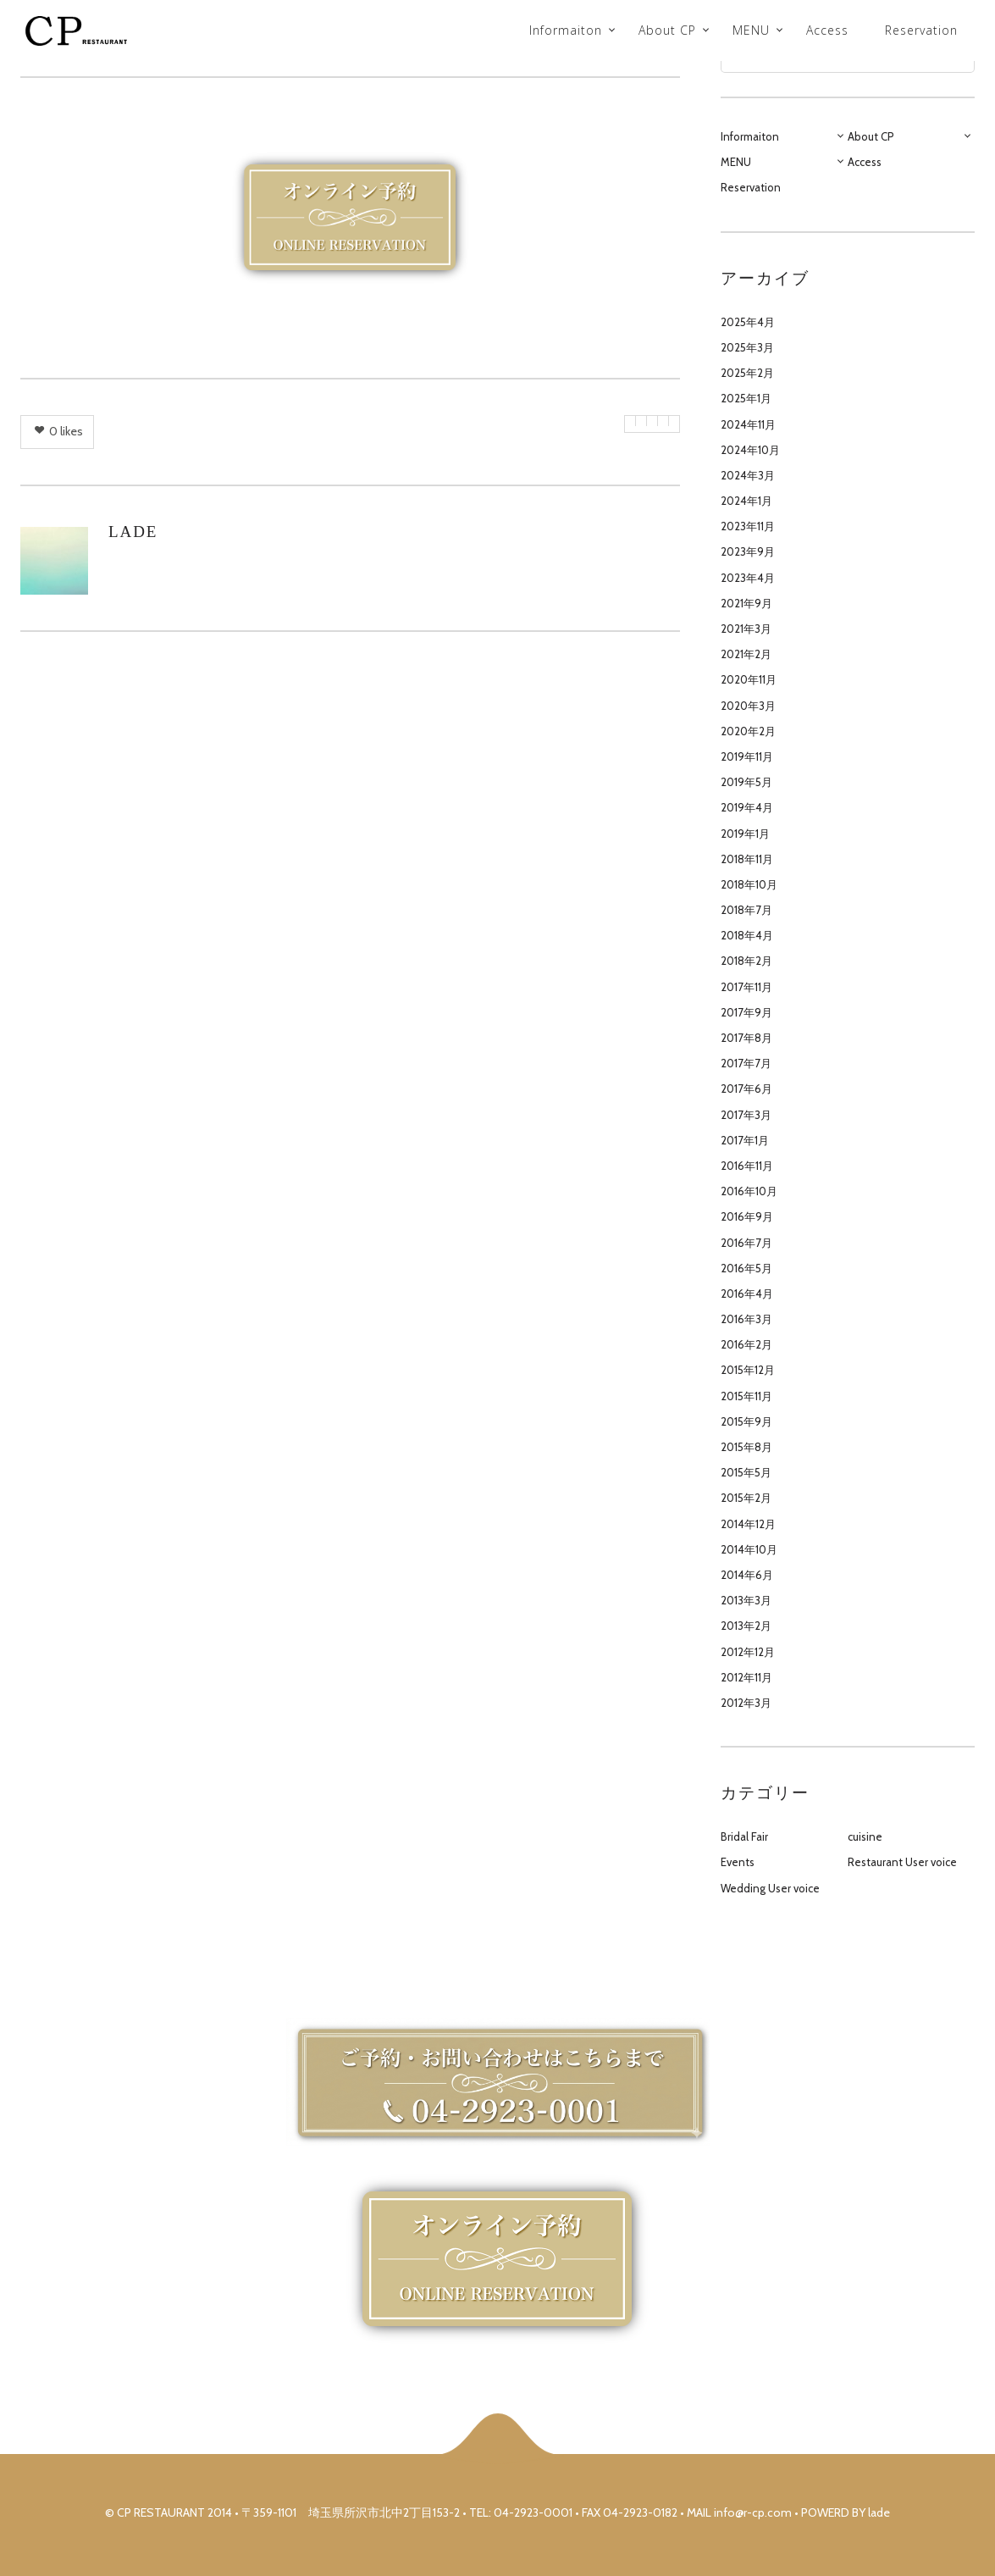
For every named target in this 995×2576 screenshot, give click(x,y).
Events (738, 1862)
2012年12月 (748, 1652)
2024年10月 (750, 450)
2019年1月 (745, 833)
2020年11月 (749, 679)
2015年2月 (746, 1497)
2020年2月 (748, 731)
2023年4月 (748, 577)
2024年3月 (748, 475)
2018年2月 (746, 960)
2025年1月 (746, 398)
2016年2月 (746, 1344)
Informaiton (565, 30)
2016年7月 (746, 1242)
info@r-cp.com (753, 2512)
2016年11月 (747, 1165)
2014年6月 (747, 1575)
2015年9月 (746, 1421)
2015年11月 (746, 1396)
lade (133, 531)
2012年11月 (746, 1677)
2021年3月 (746, 628)
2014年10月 (749, 1549)
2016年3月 (746, 1319)
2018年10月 (749, 884)
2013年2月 (746, 1625)
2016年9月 (747, 1216)
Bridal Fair (744, 1836)
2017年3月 (746, 1115)
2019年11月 (747, 756)
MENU (751, 30)
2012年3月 (746, 1702)
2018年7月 (746, 910)
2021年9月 (746, 603)
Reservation (921, 30)
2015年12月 (748, 1370)
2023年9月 (748, 551)
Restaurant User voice (902, 1862)
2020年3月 (748, 705)
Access (827, 30)
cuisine (865, 1836)
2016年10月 (749, 1191)
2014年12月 (748, 1524)
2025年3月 (747, 347)
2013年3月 (746, 1600)
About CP (667, 30)
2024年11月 (748, 424)
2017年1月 (745, 1140)
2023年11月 (748, 526)
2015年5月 (746, 1472)
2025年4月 (748, 322)
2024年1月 (746, 500)
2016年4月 (747, 1293)
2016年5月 (746, 1268)
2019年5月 (746, 782)
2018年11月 (747, 859)
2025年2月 (747, 372)
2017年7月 (746, 1063)
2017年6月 (746, 1088)
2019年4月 (747, 807)
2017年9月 (746, 1012)
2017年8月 (746, 1037)
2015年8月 (746, 1447)
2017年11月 (746, 987)
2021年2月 (746, 654)
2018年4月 (747, 935)
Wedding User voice (770, 1888)
